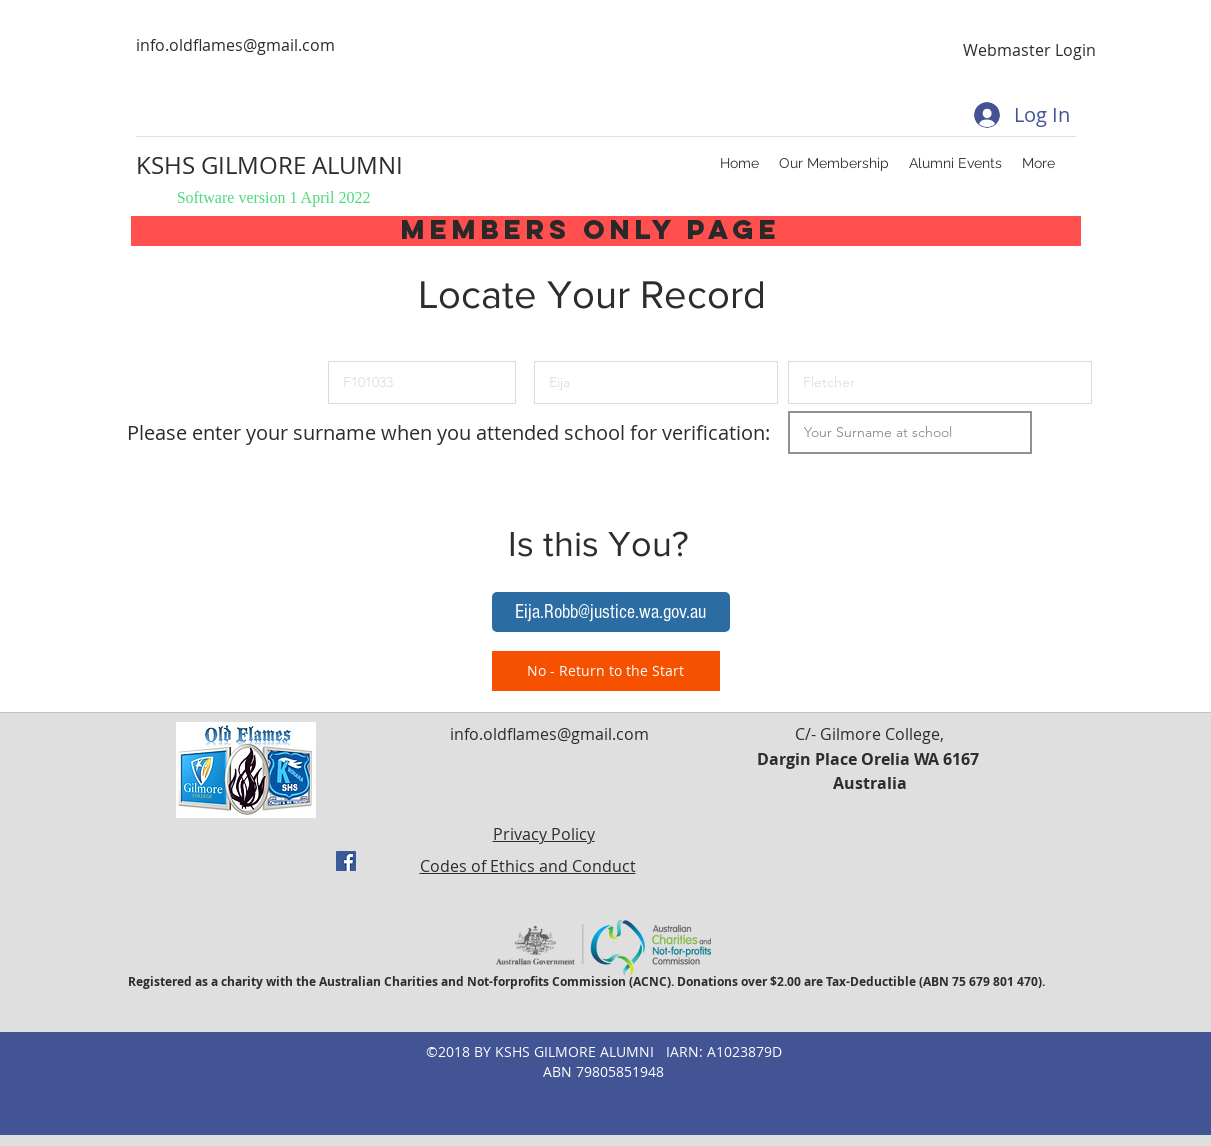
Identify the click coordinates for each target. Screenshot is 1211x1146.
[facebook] (346, 861)
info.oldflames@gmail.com (235, 45)
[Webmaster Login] (1030, 50)
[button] (611, 612)
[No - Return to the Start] (606, 671)
